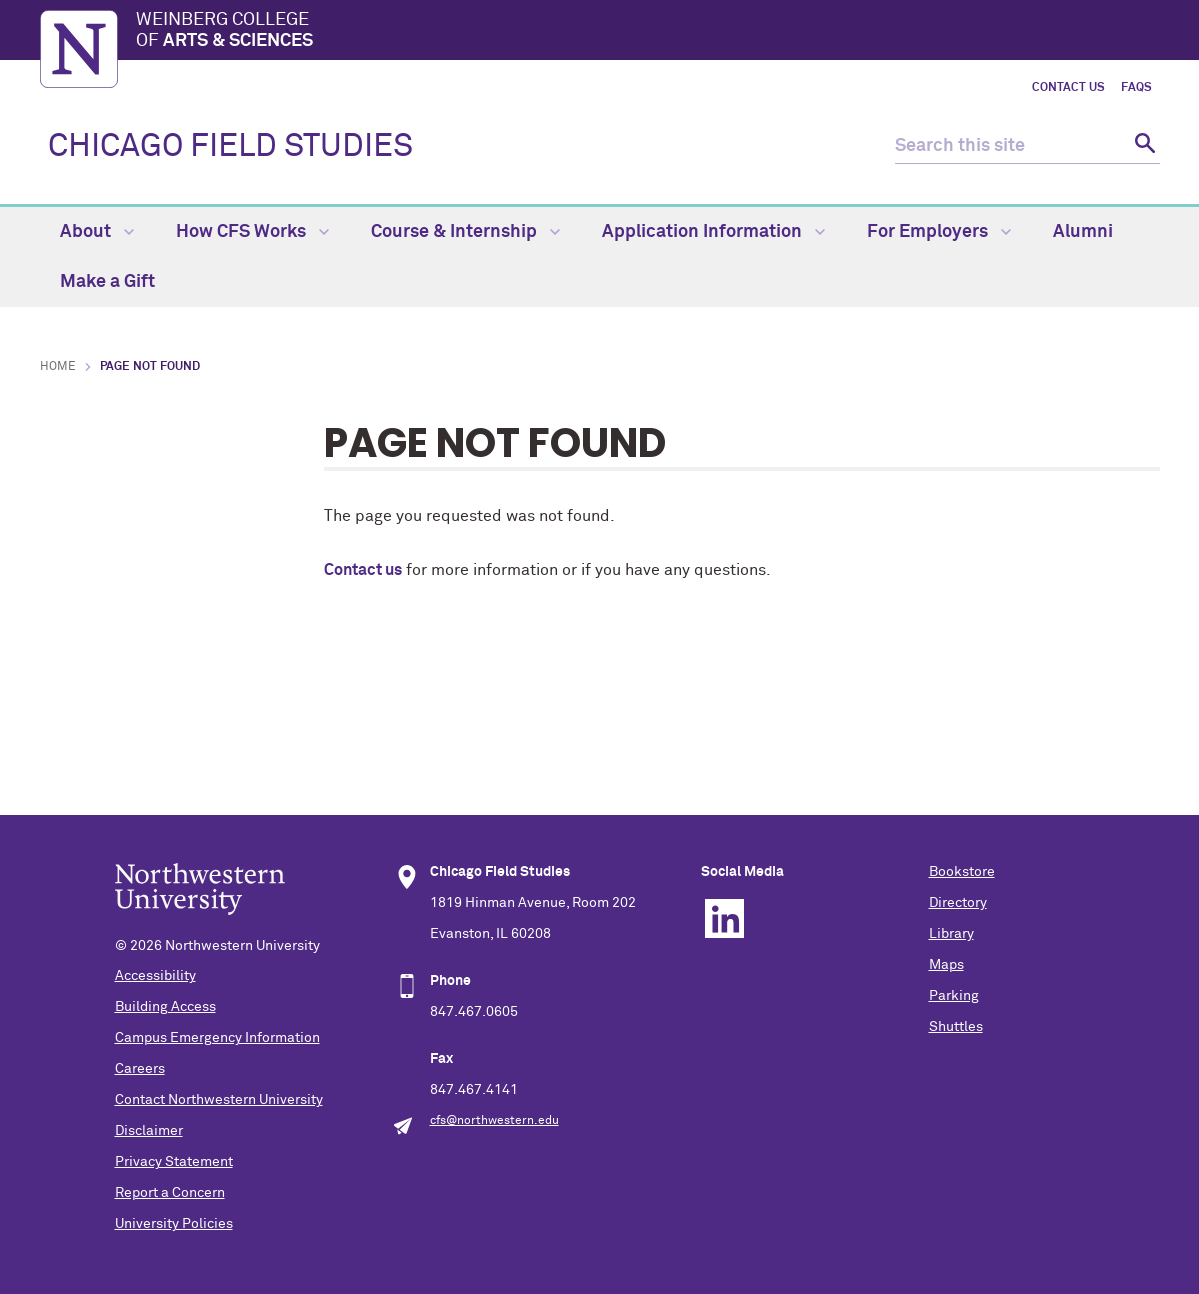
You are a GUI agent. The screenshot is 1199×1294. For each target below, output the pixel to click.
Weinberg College (648, 32)
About (97, 232)
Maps (946, 965)
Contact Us (1068, 88)
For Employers (939, 232)
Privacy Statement (174, 1162)
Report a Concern (170, 1193)
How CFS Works (252, 232)
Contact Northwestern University (219, 1100)
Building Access (165, 1007)
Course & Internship (465, 232)
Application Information (713, 232)
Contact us (363, 570)
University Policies (174, 1224)
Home (58, 367)
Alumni (1083, 232)
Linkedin (724, 918)
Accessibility (155, 976)
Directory (958, 903)
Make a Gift (107, 282)
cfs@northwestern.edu (494, 1121)
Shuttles (956, 1027)
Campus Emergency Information (217, 1038)
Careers (140, 1069)
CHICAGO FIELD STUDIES (230, 147)
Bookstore (962, 872)
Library (951, 934)
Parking (954, 996)
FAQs (1136, 88)
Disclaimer (149, 1131)
